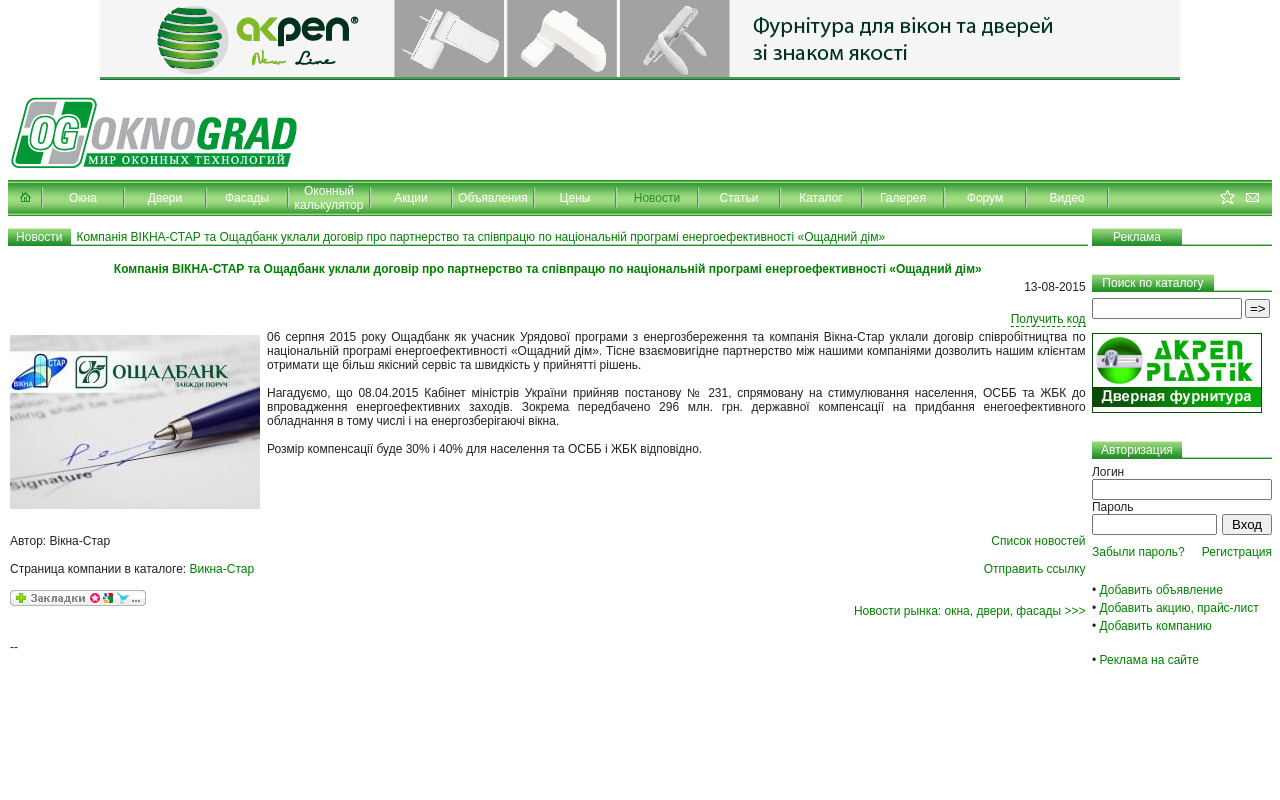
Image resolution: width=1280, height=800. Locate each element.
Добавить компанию (1156, 626)
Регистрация (1237, 552)
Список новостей (1038, 541)
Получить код (1048, 319)
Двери (165, 198)
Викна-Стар (222, 569)
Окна (83, 198)
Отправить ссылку (1035, 569)
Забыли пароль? (1138, 552)
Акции (411, 198)
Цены (575, 198)
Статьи (739, 198)
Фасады (247, 198)
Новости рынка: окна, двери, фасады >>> (970, 611)
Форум (985, 198)
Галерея (903, 198)
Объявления (492, 198)
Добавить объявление (1161, 590)
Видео (1066, 198)
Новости (657, 198)
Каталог (821, 198)
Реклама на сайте (1150, 660)
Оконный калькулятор (329, 198)
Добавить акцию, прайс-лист (1179, 608)
